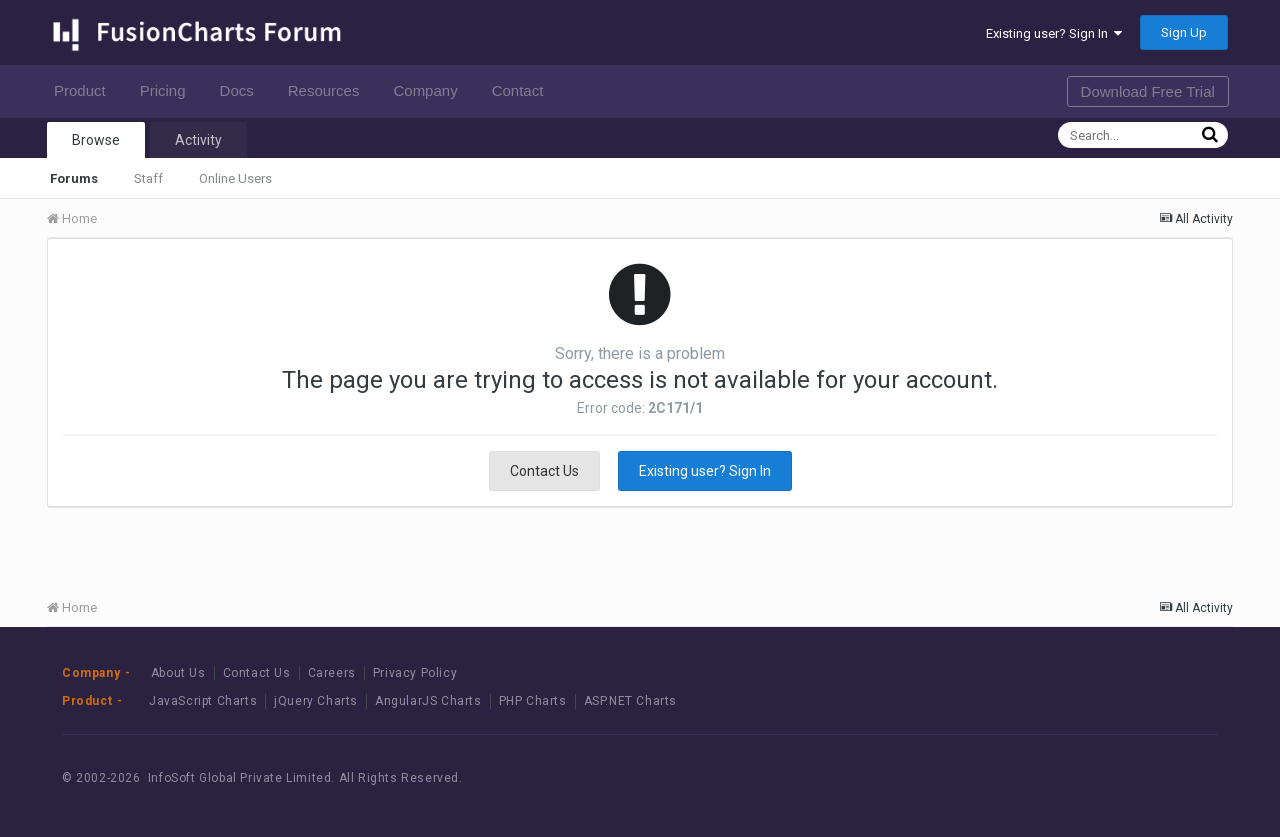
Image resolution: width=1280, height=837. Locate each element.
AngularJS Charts (428, 701)
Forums (74, 178)
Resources (329, 90)
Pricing (168, 90)
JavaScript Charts (203, 701)
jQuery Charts (316, 701)
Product (85, 90)
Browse (96, 140)
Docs (242, 90)
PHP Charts (533, 701)
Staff (148, 178)
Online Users (235, 178)
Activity (198, 140)
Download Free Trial (1148, 91)
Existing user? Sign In (1054, 33)
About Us (178, 673)
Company (430, 90)
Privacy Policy (415, 673)
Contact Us (544, 471)
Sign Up (1184, 32)
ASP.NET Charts (630, 701)
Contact (523, 90)
